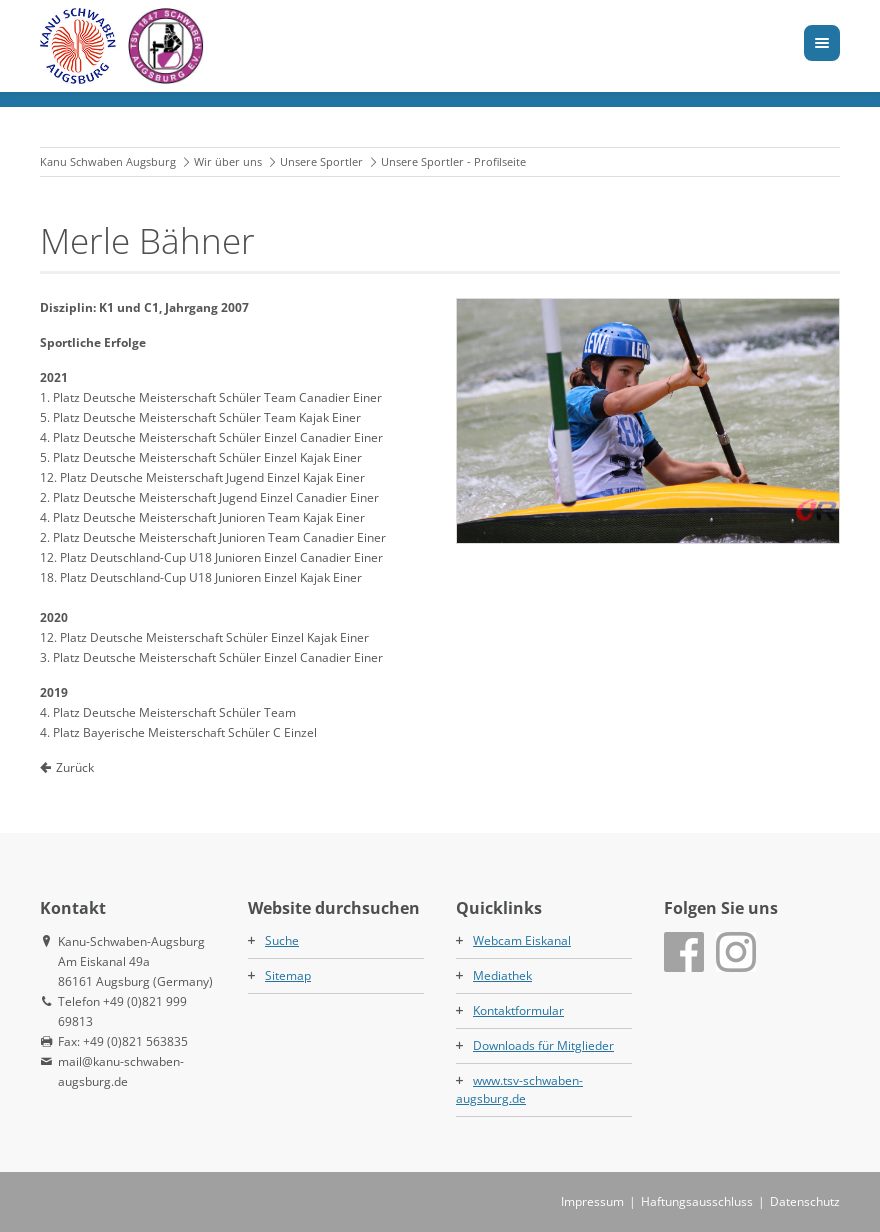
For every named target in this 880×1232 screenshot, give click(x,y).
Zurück (75, 767)
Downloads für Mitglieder (543, 1045)
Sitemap (288, 975)
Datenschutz (805, 1201)
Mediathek (502, 975)
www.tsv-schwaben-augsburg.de (519, 1089)
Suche (282, 940)
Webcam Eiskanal (522, 940)
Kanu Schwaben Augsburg (108, 161)
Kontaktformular (518, 1010)
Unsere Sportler (321, 161)
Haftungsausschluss (697, 1201)
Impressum (592, 1201)
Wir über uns (228, 161)
